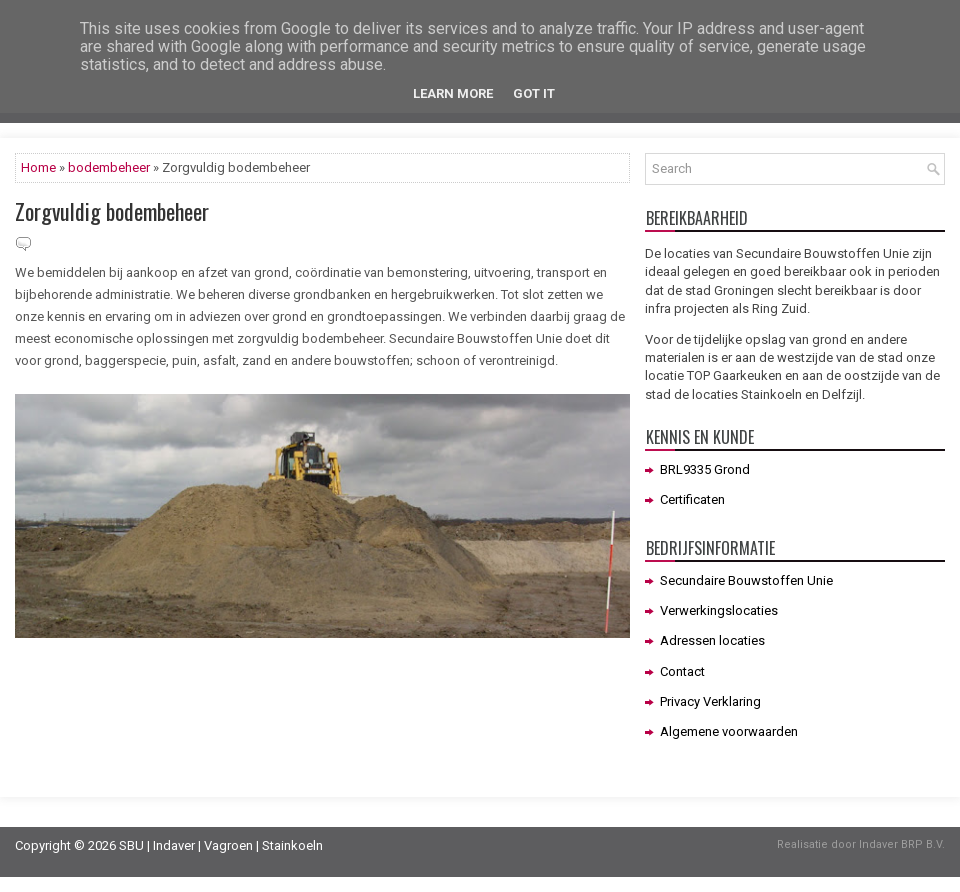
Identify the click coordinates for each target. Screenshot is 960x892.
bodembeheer (109, 167)
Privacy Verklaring (710, 701)
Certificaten (692, 499)
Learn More (453, 93)
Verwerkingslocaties (719, 610)
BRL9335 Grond (705, 469)
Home (38, 167)
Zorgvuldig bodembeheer (112, 211)
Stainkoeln (292, 845)
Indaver (174, 845)
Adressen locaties (712, 640)
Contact (682, 671)
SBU (131, 845)
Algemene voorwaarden (729, 731)
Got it (534, 93)
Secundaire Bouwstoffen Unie (746, 580)
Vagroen (228, 845)
